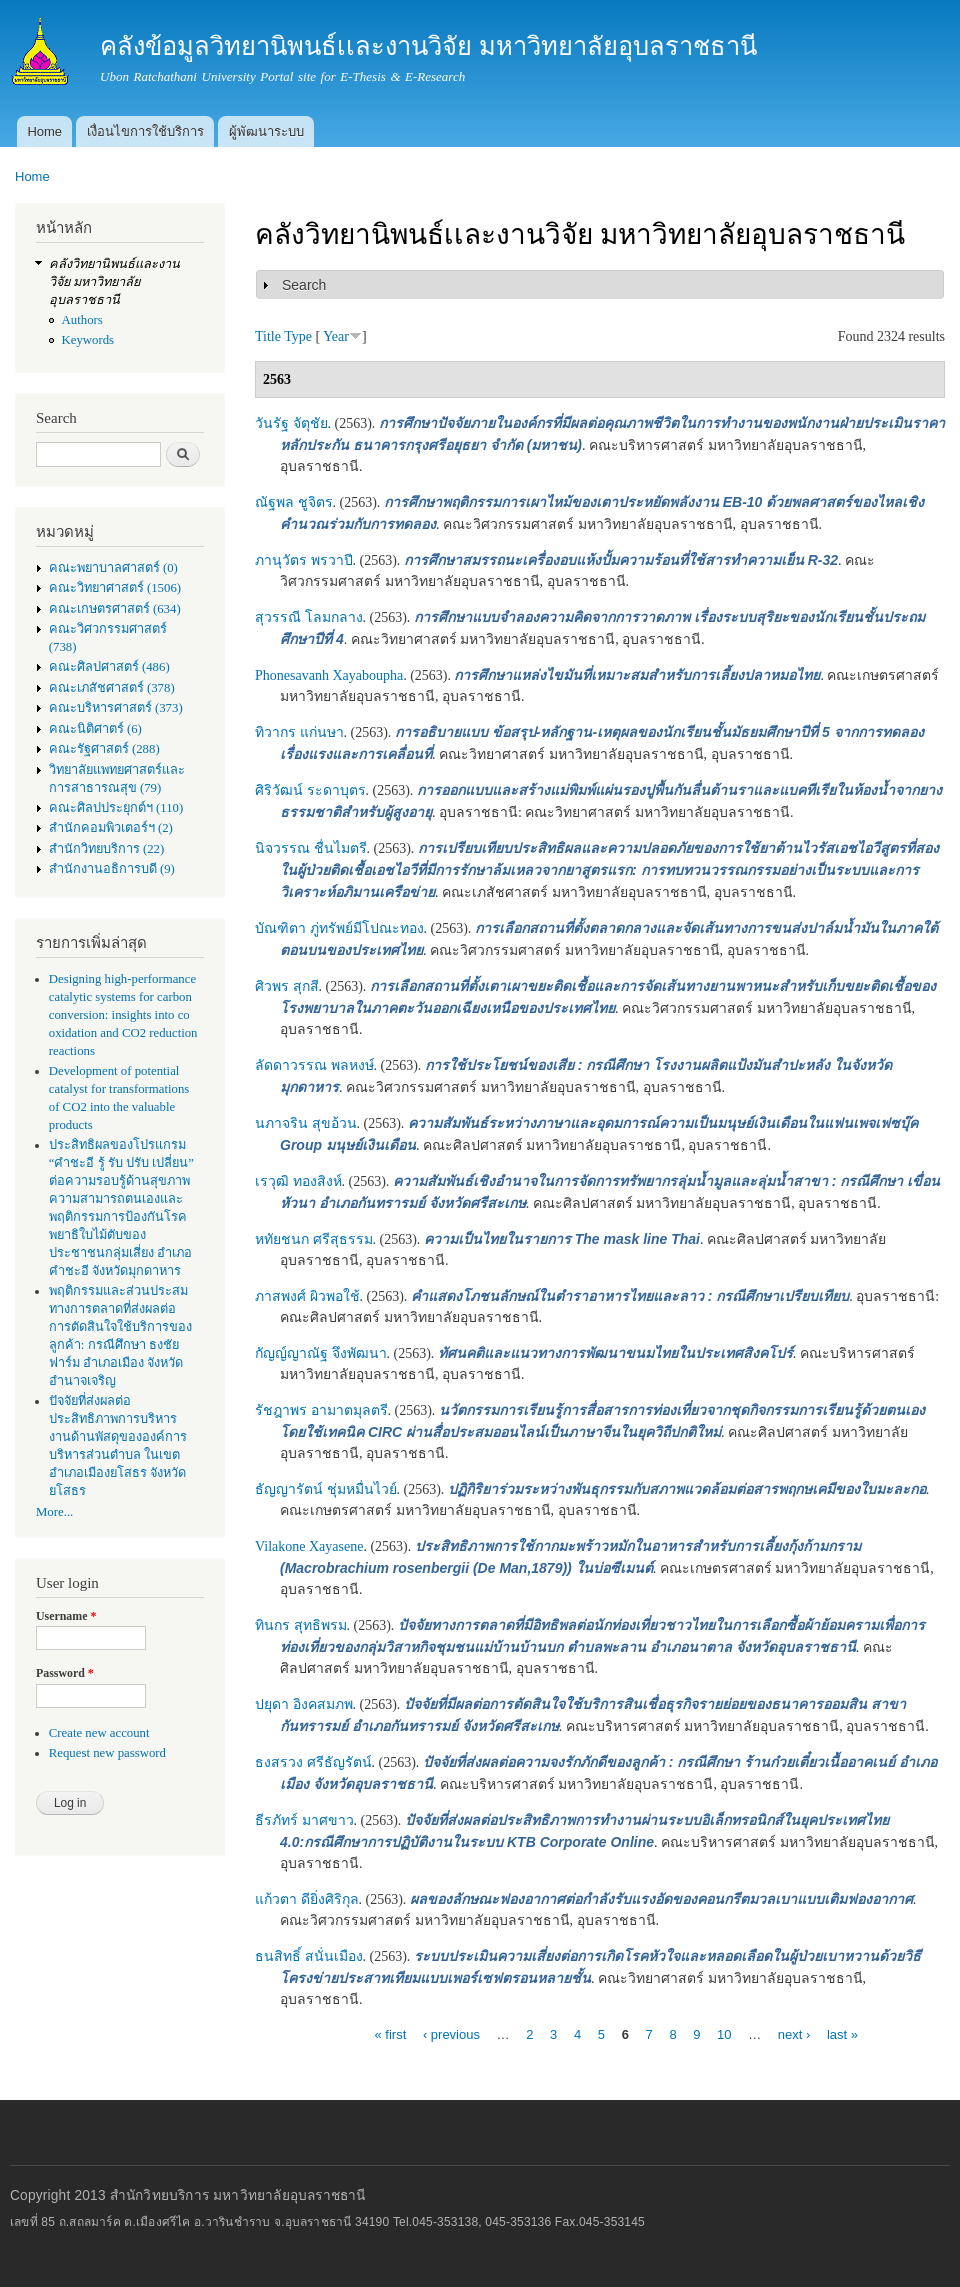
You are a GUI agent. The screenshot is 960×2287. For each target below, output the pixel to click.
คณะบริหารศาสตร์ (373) (116, 708)
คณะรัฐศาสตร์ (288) (104, 749)
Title (268, 336)
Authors (82, 320)
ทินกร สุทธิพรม (301, 1625)
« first (390, 2033)
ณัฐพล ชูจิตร (294, 502)
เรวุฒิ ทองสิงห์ (298, 1181)
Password (65, 1673)
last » (842, 2033)
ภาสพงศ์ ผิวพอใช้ (307, 1296)
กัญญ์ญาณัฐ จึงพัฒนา (321, 1353)
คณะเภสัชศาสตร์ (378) (112, 688)
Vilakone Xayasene (309, 1546)
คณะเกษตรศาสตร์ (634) (115, 609)
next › (794, 2033)
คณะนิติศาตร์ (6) (95, 729)
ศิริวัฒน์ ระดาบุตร (310, 790)
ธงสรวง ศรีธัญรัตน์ (313, 1762)
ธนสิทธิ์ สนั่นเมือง (309, 1956)
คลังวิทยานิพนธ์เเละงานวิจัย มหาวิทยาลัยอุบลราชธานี (114, 282)
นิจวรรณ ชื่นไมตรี (311, 848)
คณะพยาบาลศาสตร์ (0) (113, 568)
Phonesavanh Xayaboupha (329, 675)
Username (66, 1616)
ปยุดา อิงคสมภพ (304, 1704)
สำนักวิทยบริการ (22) (107, 849)
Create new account (99, 1733)
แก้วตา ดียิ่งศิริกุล (307, 1899)
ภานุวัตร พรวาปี (304, 560)
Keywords (88, 340)
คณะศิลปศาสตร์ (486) (109, 667)
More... (54, 1512)
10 (724, 2033)
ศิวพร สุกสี (287, 986)
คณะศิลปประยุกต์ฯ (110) (116, 808)
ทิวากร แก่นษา (299, 732)
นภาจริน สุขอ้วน (306, 1123)
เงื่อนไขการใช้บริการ (145, 131)
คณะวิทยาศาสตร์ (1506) (115, 588)
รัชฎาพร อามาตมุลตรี (321, 1410)
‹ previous (451, 2033)
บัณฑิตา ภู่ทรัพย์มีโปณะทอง (339, 928)
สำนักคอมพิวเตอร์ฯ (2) (111, 828)
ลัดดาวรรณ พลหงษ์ (314, 1065)
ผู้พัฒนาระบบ (266, 131)
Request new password (107, 1753)
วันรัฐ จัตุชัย (291, 423)
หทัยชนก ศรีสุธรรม (314, 1239)
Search (304, 285)
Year (336, 336)
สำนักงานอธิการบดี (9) (112, 869)
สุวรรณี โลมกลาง (309, 617)
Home (44, 131)
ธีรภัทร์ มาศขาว (304, 1820)
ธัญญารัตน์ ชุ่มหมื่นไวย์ (326, 1489)
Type (298, 336)
